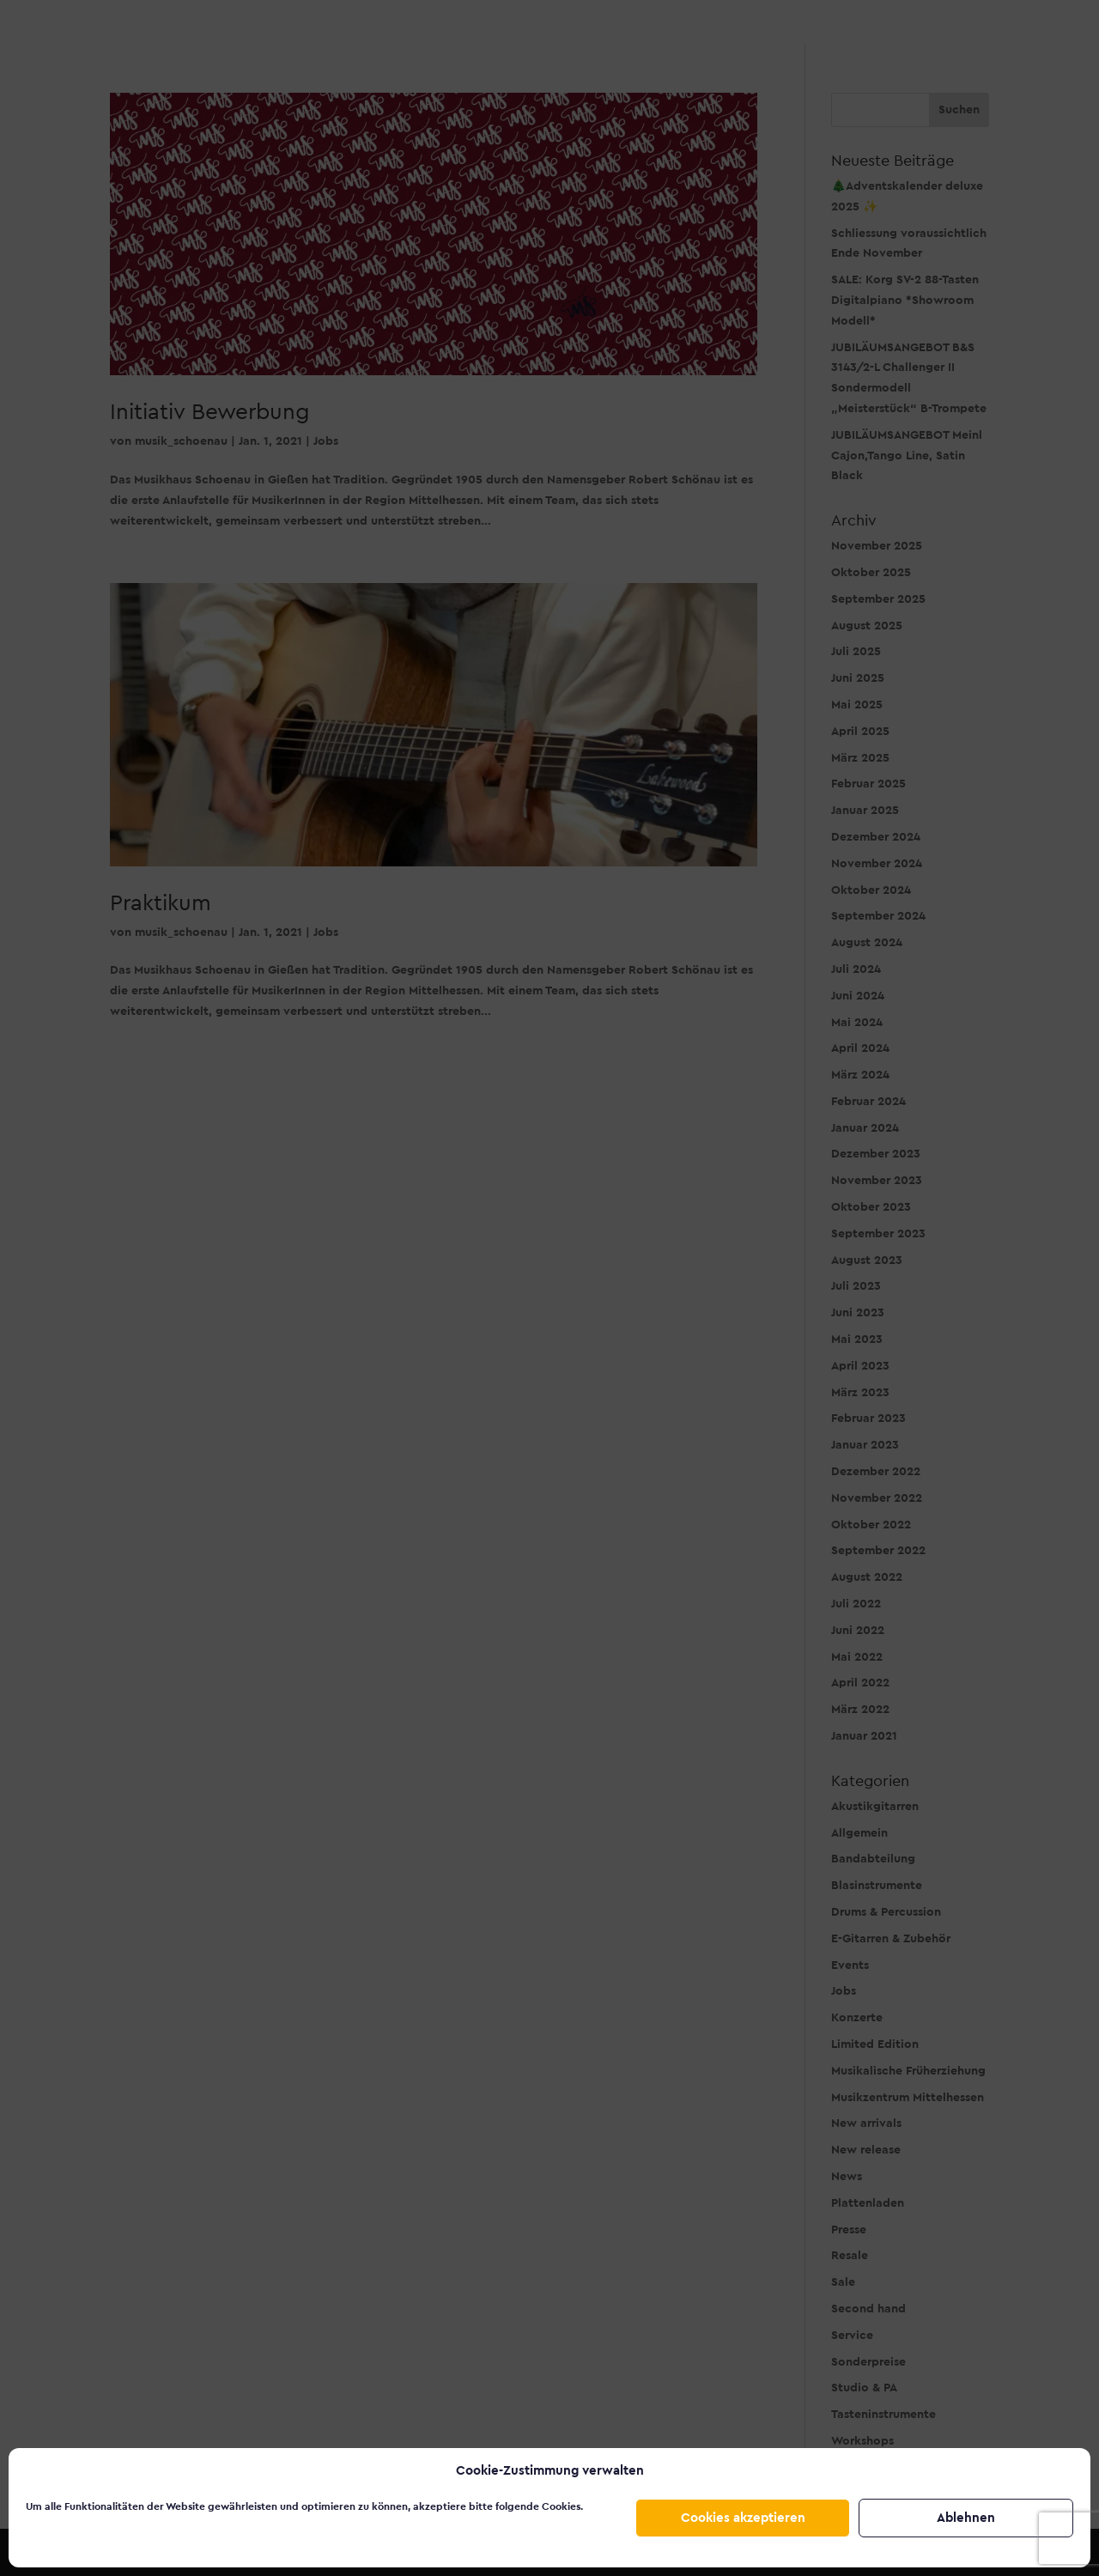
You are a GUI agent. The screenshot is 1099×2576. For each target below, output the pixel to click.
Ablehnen (966, 2518)
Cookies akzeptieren (743, 2518)
